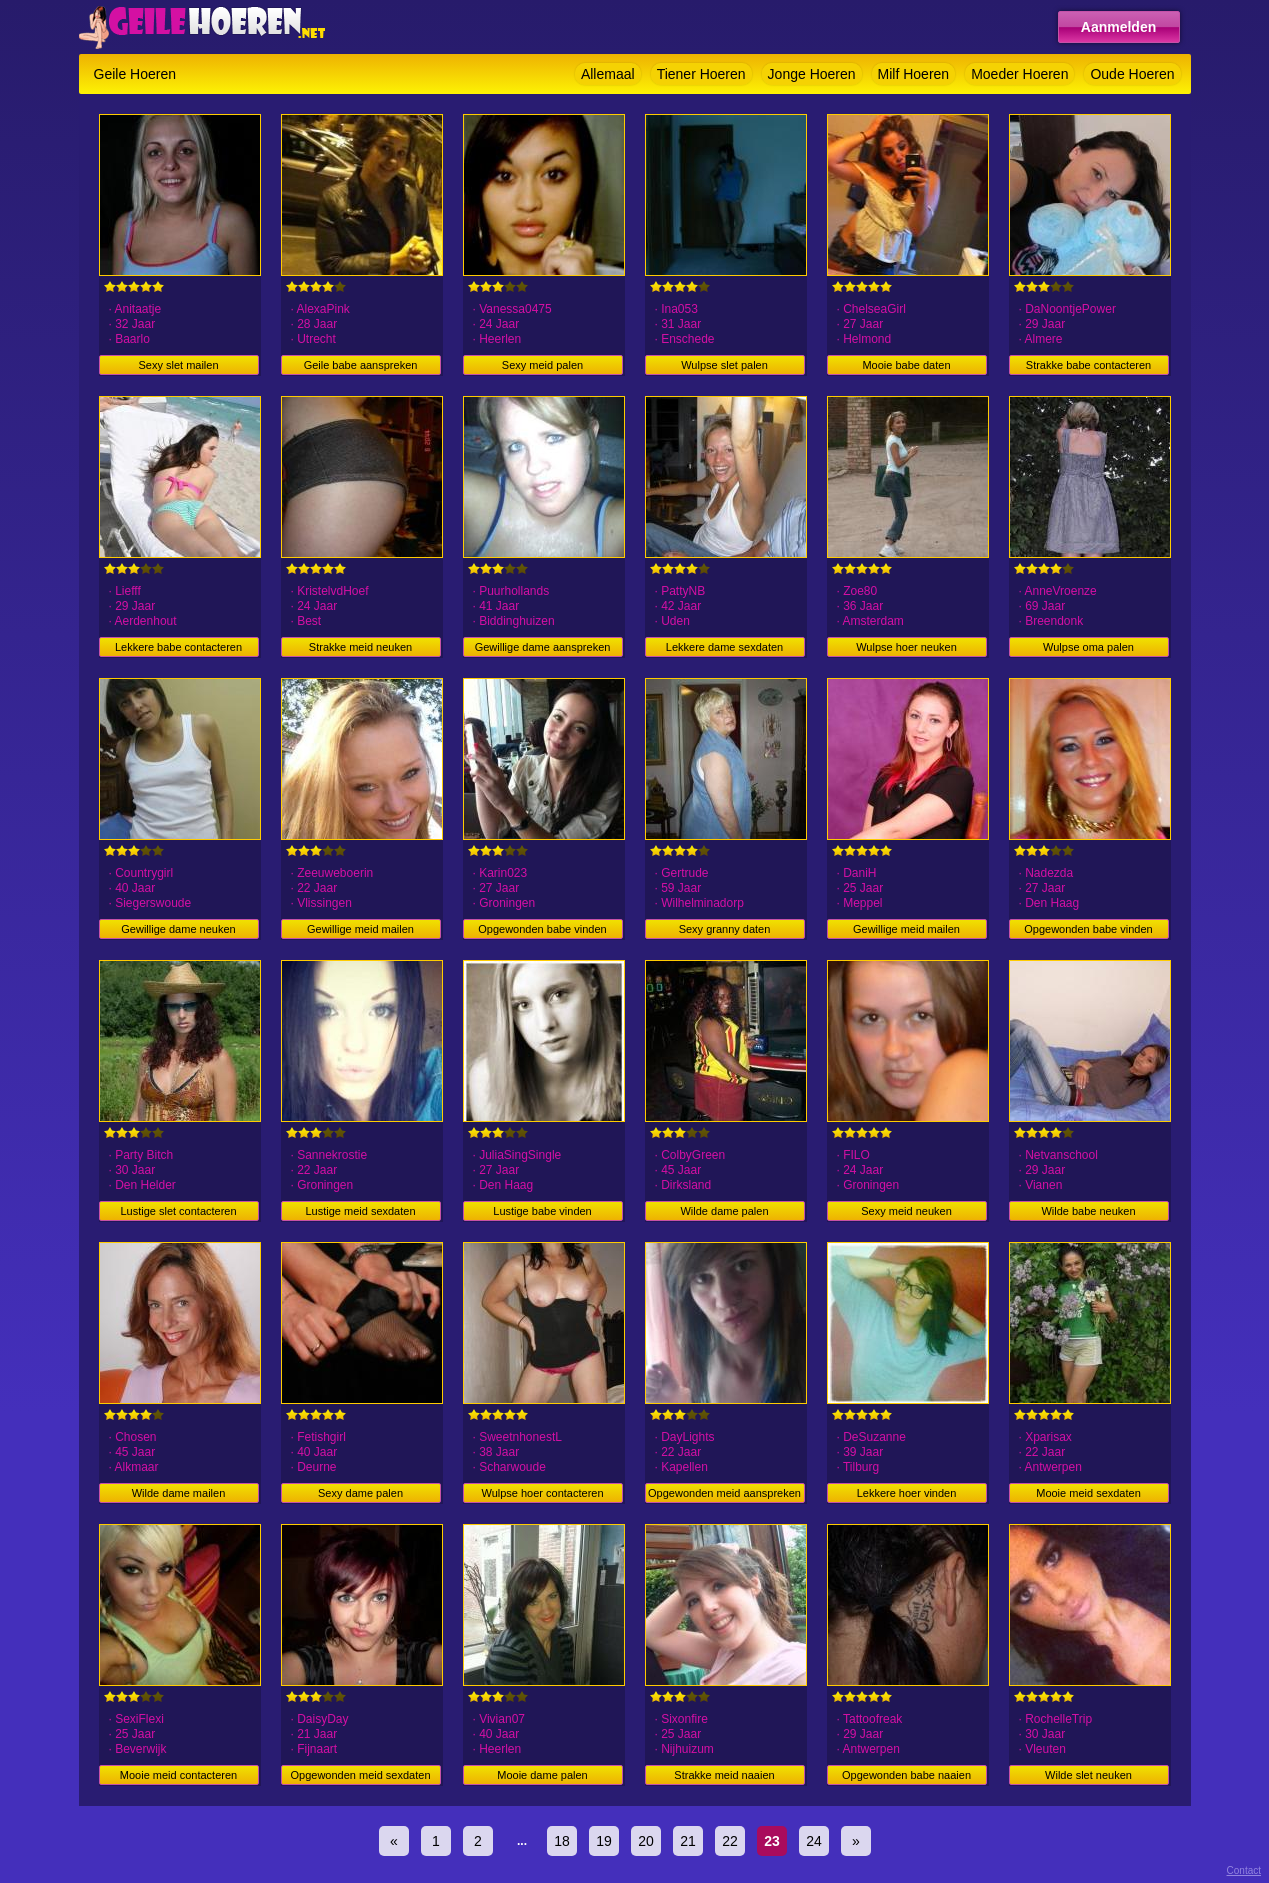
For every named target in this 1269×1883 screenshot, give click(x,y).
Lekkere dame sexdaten (724, 647)
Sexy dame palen (360, 1493)
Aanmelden (1118, 27)
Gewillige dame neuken (178, 929)
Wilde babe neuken (1088, 1211)
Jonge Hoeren (812, 74)
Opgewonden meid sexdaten (360, 1775)
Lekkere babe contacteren (178, 647)
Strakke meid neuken (360, 647)
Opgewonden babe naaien (906, 1775)
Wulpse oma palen (1088, 647)
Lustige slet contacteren (178, 1211)
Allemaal (608, 74)
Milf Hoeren (914, 74)
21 (688, 1841)
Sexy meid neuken (906, 1211)
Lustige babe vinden (542, 1211)
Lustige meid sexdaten (360, 1211)
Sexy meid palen (542, 365)
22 (730, 1841)
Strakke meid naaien (724, 1775)
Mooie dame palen (542, 1775)
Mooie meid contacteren (178, 1775)
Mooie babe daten (906, 365)
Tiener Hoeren (701, 74)
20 (646, 1841)
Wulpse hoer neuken (906, 647)
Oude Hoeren (1132, 74)
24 (814, 1841)
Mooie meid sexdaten (1088, 1493)
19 (604, 1841)
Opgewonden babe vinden (542, 929)
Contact (1244, 1870)
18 (562, 1841)
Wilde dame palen (724, 1211)
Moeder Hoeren (1019, 74)
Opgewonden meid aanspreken (724, 1493)
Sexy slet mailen (178, 365)
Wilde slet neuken (1088, 1775)
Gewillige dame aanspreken (543, 647)
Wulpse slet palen (724, 365)
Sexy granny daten (725, 929)
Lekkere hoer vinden (907, 1493)
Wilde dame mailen (179, 1493)
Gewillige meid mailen (360, 929)
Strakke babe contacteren (1088, 365)
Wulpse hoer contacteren (542, 1493)
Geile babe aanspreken (361, 365)
